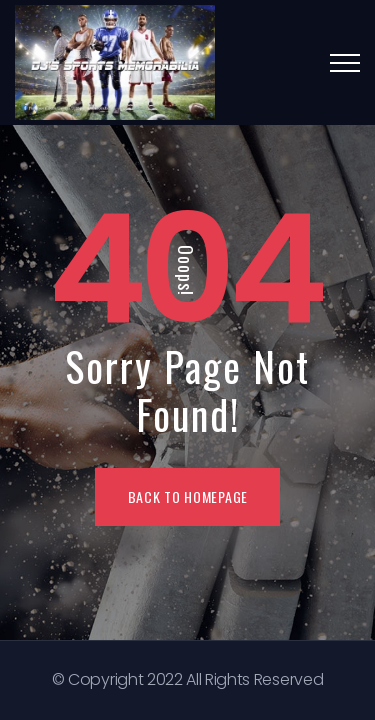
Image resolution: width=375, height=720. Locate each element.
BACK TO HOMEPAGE (188, 496)
